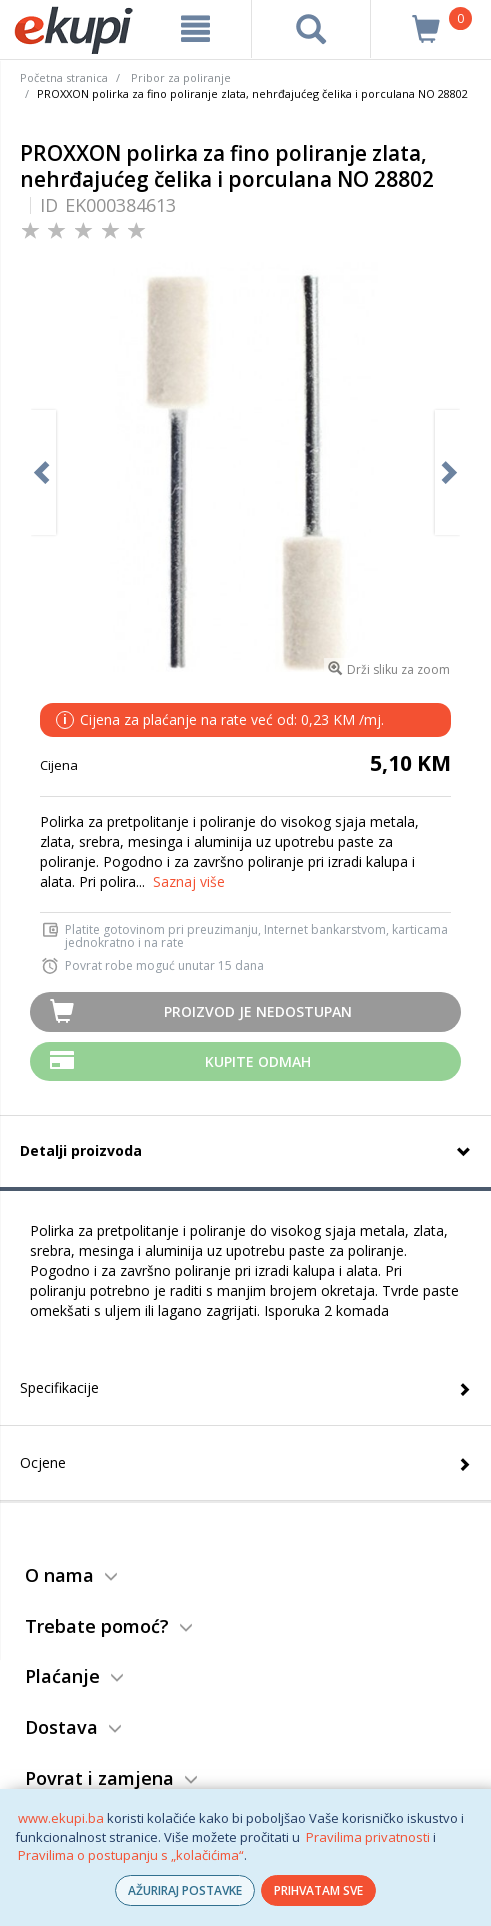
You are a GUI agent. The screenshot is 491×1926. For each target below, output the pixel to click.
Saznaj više (189, 881)
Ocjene (43, 1462)
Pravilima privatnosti (368, 1837)
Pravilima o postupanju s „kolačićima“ (131, 1855)
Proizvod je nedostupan (258, 1011)
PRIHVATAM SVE (318, 1890)
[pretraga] (311, 29)
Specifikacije (59, 1387)
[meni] (195, 29)
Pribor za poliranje (181, 77)
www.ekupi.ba (61, 1818)
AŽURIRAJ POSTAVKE (185, 1890)
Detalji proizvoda (81, 1150)
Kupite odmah (258, 1061)
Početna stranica (64, 77)
